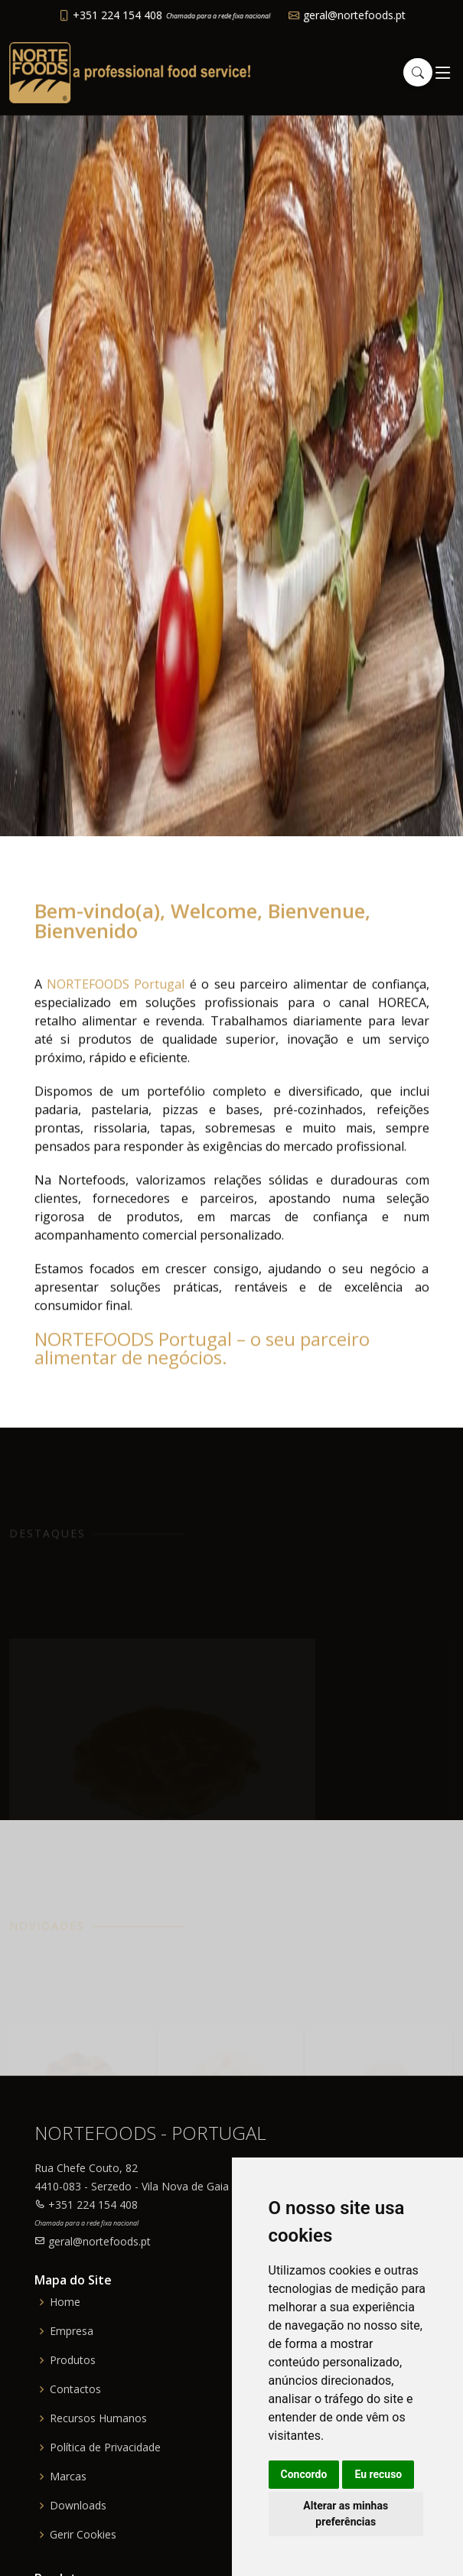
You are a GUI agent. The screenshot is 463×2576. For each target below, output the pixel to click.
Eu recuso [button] (378, 2474)
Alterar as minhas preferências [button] (345, 2513)
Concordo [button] (304, 2474)
